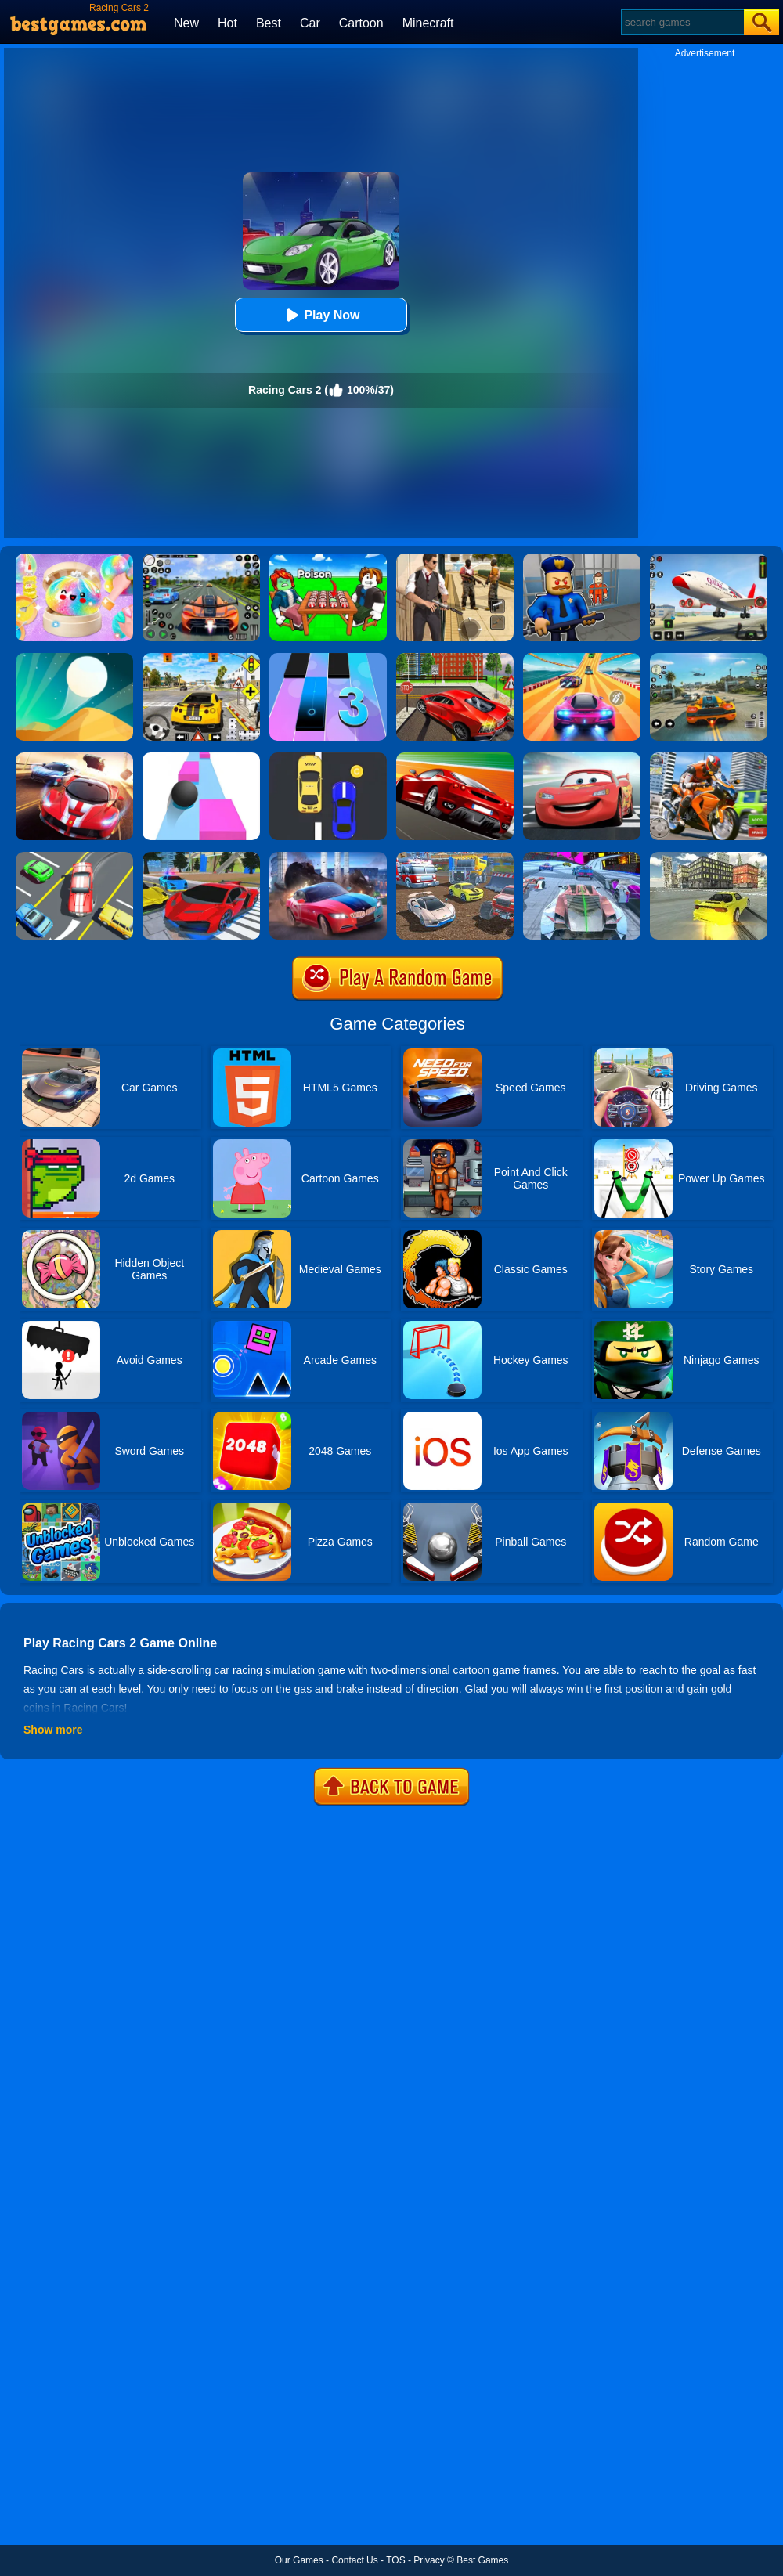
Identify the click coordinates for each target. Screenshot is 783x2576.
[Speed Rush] (74, 857)
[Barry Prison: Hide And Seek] (581, 559)
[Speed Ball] (201, 757)
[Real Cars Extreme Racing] (201, 857)
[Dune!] (74, 658)
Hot (227, 23)
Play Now (320, 315)
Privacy (428, 2560)
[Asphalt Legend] (328, 857)
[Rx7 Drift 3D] (708, 857)
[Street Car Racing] (201, 559)
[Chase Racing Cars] (455, 757)
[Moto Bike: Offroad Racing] (708, 757)
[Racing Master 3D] (581, 658)
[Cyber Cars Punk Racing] (581, 857)
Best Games (482, 2560)
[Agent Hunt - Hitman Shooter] (455, 559)
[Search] (681, 22)
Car (310, 23)
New (186, 23)
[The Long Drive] (201, 658)
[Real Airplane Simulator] (708, 559)
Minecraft (428, 23)
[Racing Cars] (74, 757)
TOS (395, 2560)
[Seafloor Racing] (455, 658)
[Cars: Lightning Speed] (581, 757)
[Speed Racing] (328, 757)
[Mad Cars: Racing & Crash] (455, 857)
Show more (52, 1729)
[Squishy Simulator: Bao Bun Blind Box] (74, 559)
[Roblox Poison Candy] (328, 559)
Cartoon (361, 23)
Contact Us (354, 2560)
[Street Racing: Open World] (708, 658)
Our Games (299, 2560)
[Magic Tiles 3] (328, 658)
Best (268, 23)
